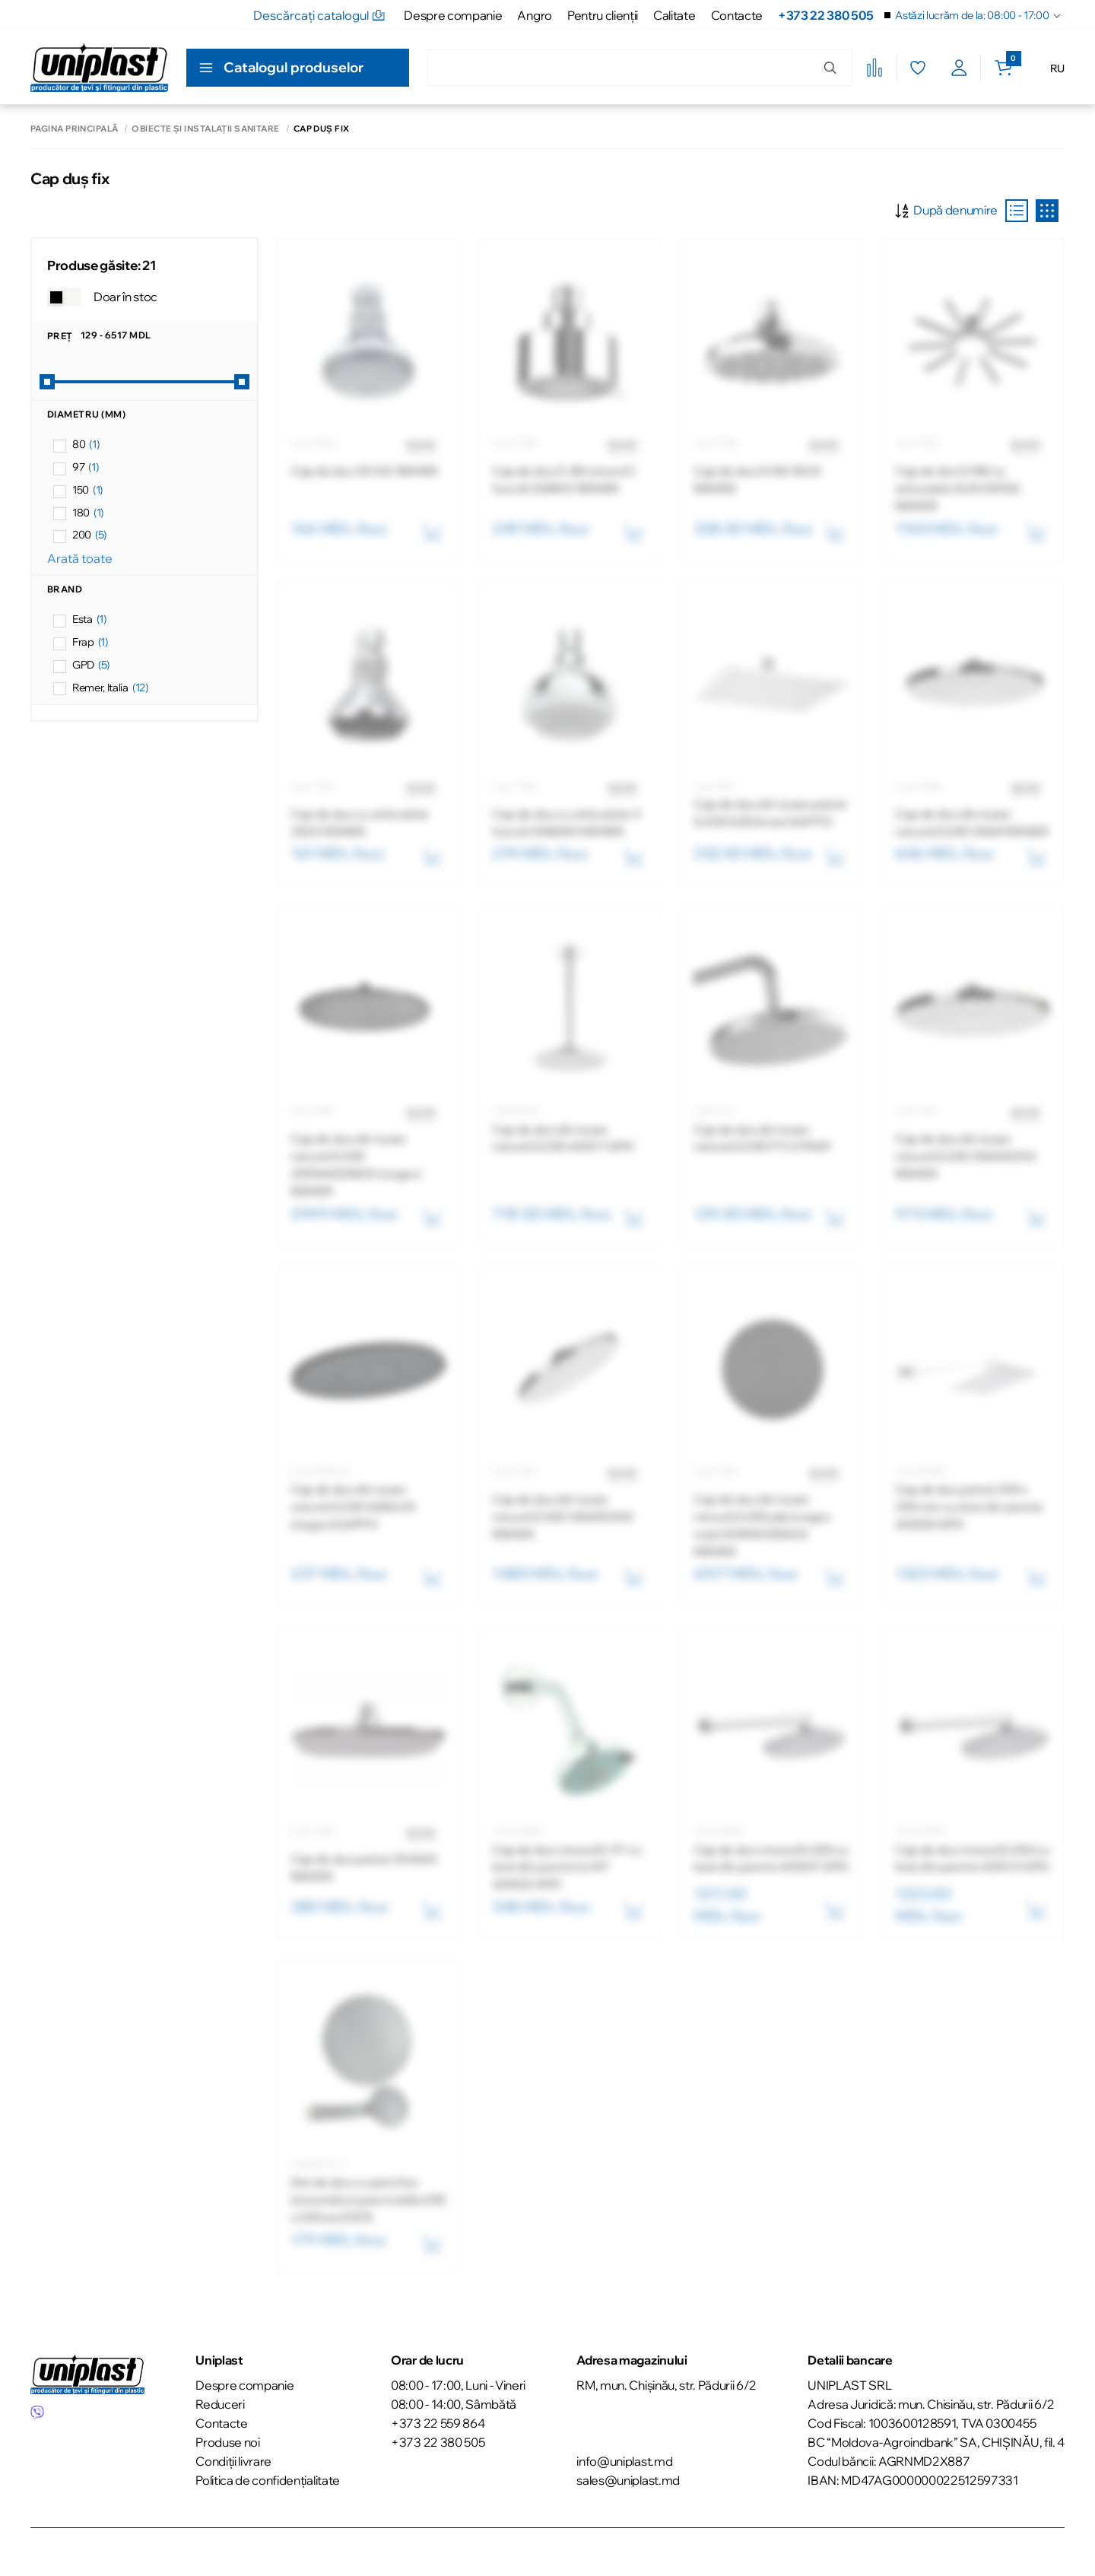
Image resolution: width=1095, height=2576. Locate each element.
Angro (534, 15)
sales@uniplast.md (628, 2480)
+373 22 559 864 (437, 2423)
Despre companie (453, 15)
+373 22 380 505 (825, 15)
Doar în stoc (125, 296)
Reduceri (219, 2404)
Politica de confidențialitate (267, 2480)
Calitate (674, 15)
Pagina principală (74, 129)
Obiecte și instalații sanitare (205, 129)
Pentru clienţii (602, 15)
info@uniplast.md (624, 2461)
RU (1057, 68)
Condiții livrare (233, 2461)
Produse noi (227, 2442)
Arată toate (80, 558)
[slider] (47, 381)
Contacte (737, 15)
